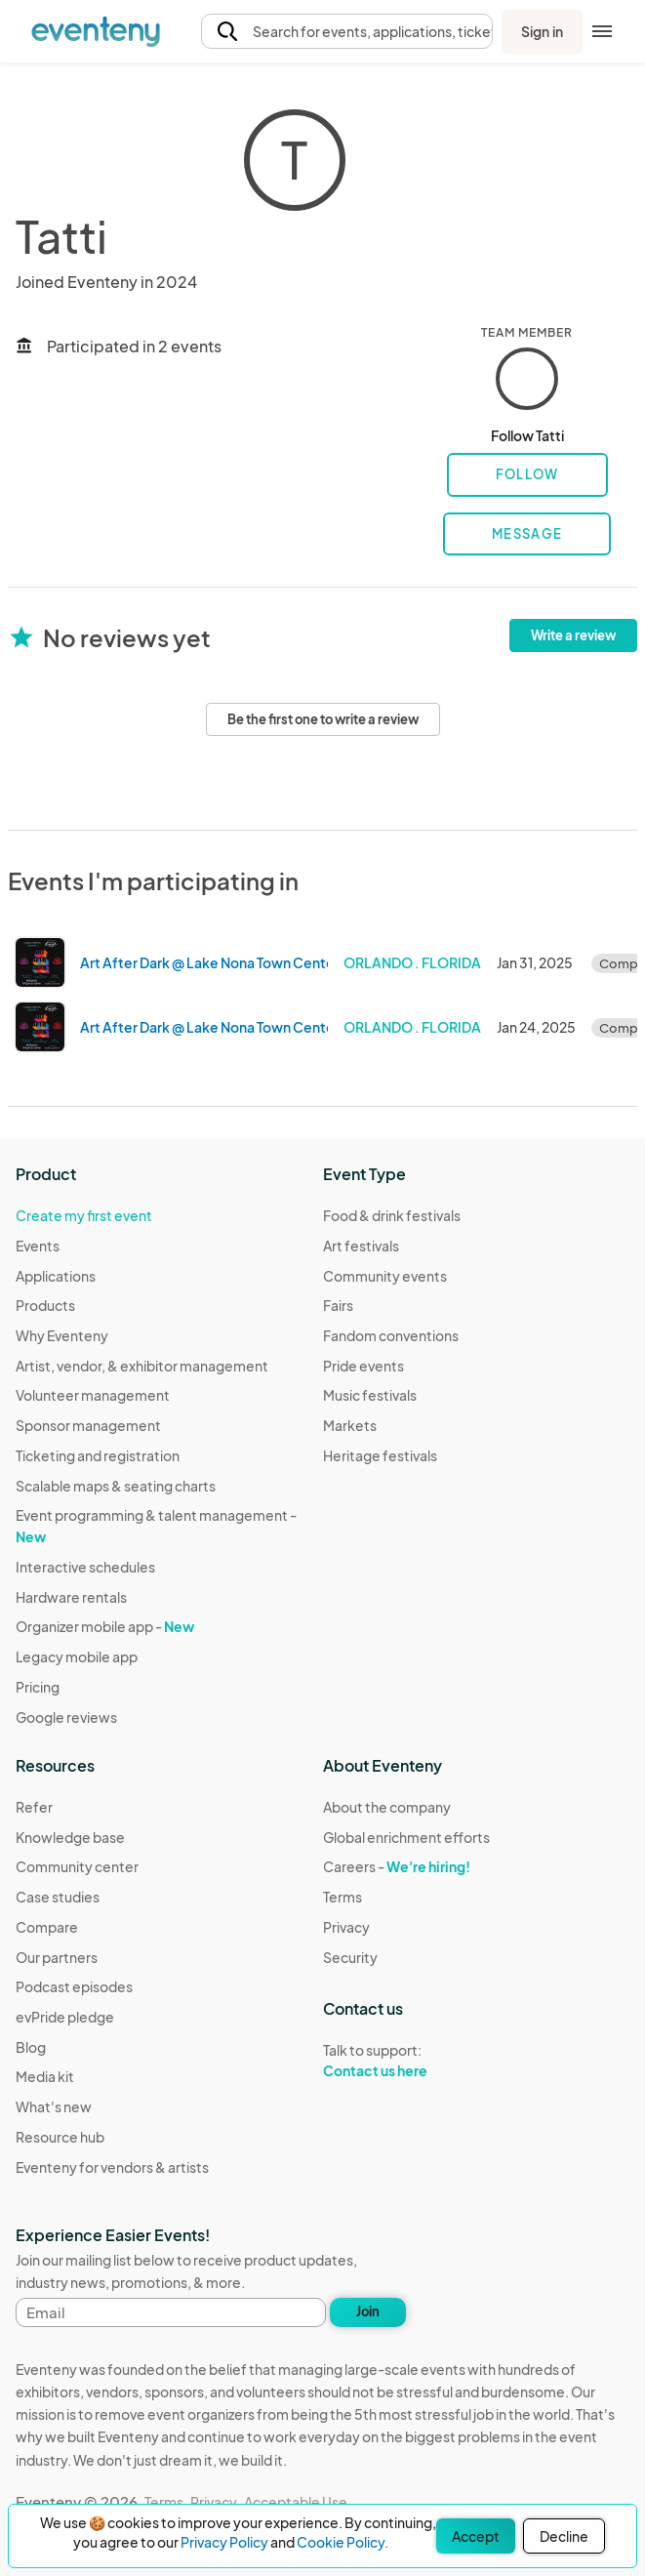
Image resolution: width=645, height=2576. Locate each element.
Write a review (573, 635)
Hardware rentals (71, 1597)
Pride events (363, 1365)
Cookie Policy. (342, 2542)
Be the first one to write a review (323, 719)
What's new (54, 2106)
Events (38, 1245)
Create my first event (84, 1215)
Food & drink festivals (392, 1215)
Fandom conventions (391, 1335)
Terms (342, 1896)
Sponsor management (88, 1425)
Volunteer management (93, 1395)
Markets (350, 1425)
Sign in (542, 31)
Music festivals (370, 1395)
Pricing (38, 1687)
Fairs (338, 1305)
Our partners (57, 1957)
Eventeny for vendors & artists (112, 2167)
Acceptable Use (295, 2502)
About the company (387, 1807)
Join (368, 2311)
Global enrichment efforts (406, 1837)
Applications (56, 1276)
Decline (564, 2536)
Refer (34, 1807)
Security (350, 1957)
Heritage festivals (380, 1455)
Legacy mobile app (77, 1656)
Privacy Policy (224, 2542)
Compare (47, 1927)
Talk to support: (406, 2060)
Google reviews (66, 1717)
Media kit (45, 2076)
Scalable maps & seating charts (116, 1485)
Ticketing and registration (98, 1455)
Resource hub (60, 2137)
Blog (31, 2047)
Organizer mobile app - (105, 1626)
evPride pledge (65, 2016)
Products (45, 1305)
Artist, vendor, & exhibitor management (142, 1365)
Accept (476, 2536)
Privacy (346, 1927)
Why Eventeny (62, 1335)
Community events (385, 1276)
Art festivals (361, 1245)
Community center (77, 1866)
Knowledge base (70, 1837)
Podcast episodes (74, 1986)
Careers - (396, 1866)
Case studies (58, 1896)
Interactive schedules (85, 1566)
